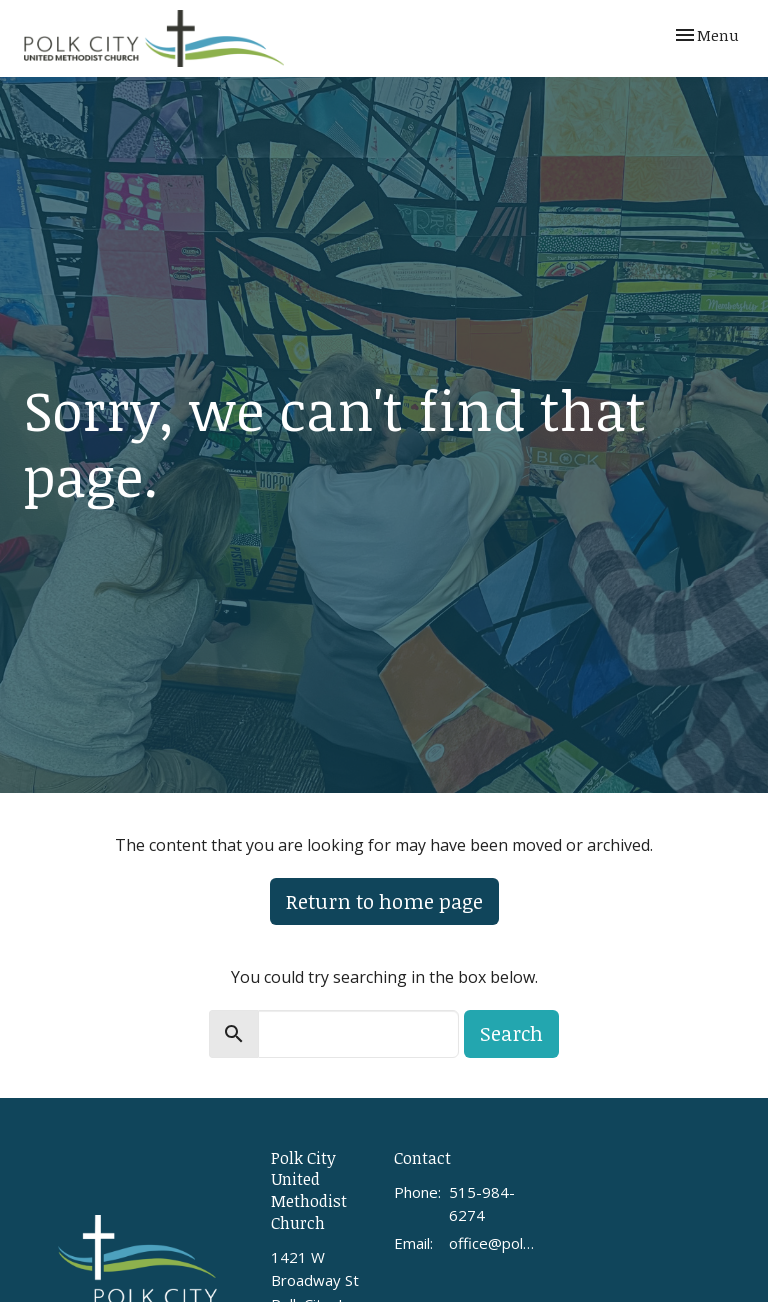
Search (511, 1033)
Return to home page (384, 901)
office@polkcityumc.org (493, 1243)
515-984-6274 (482, 1203)
